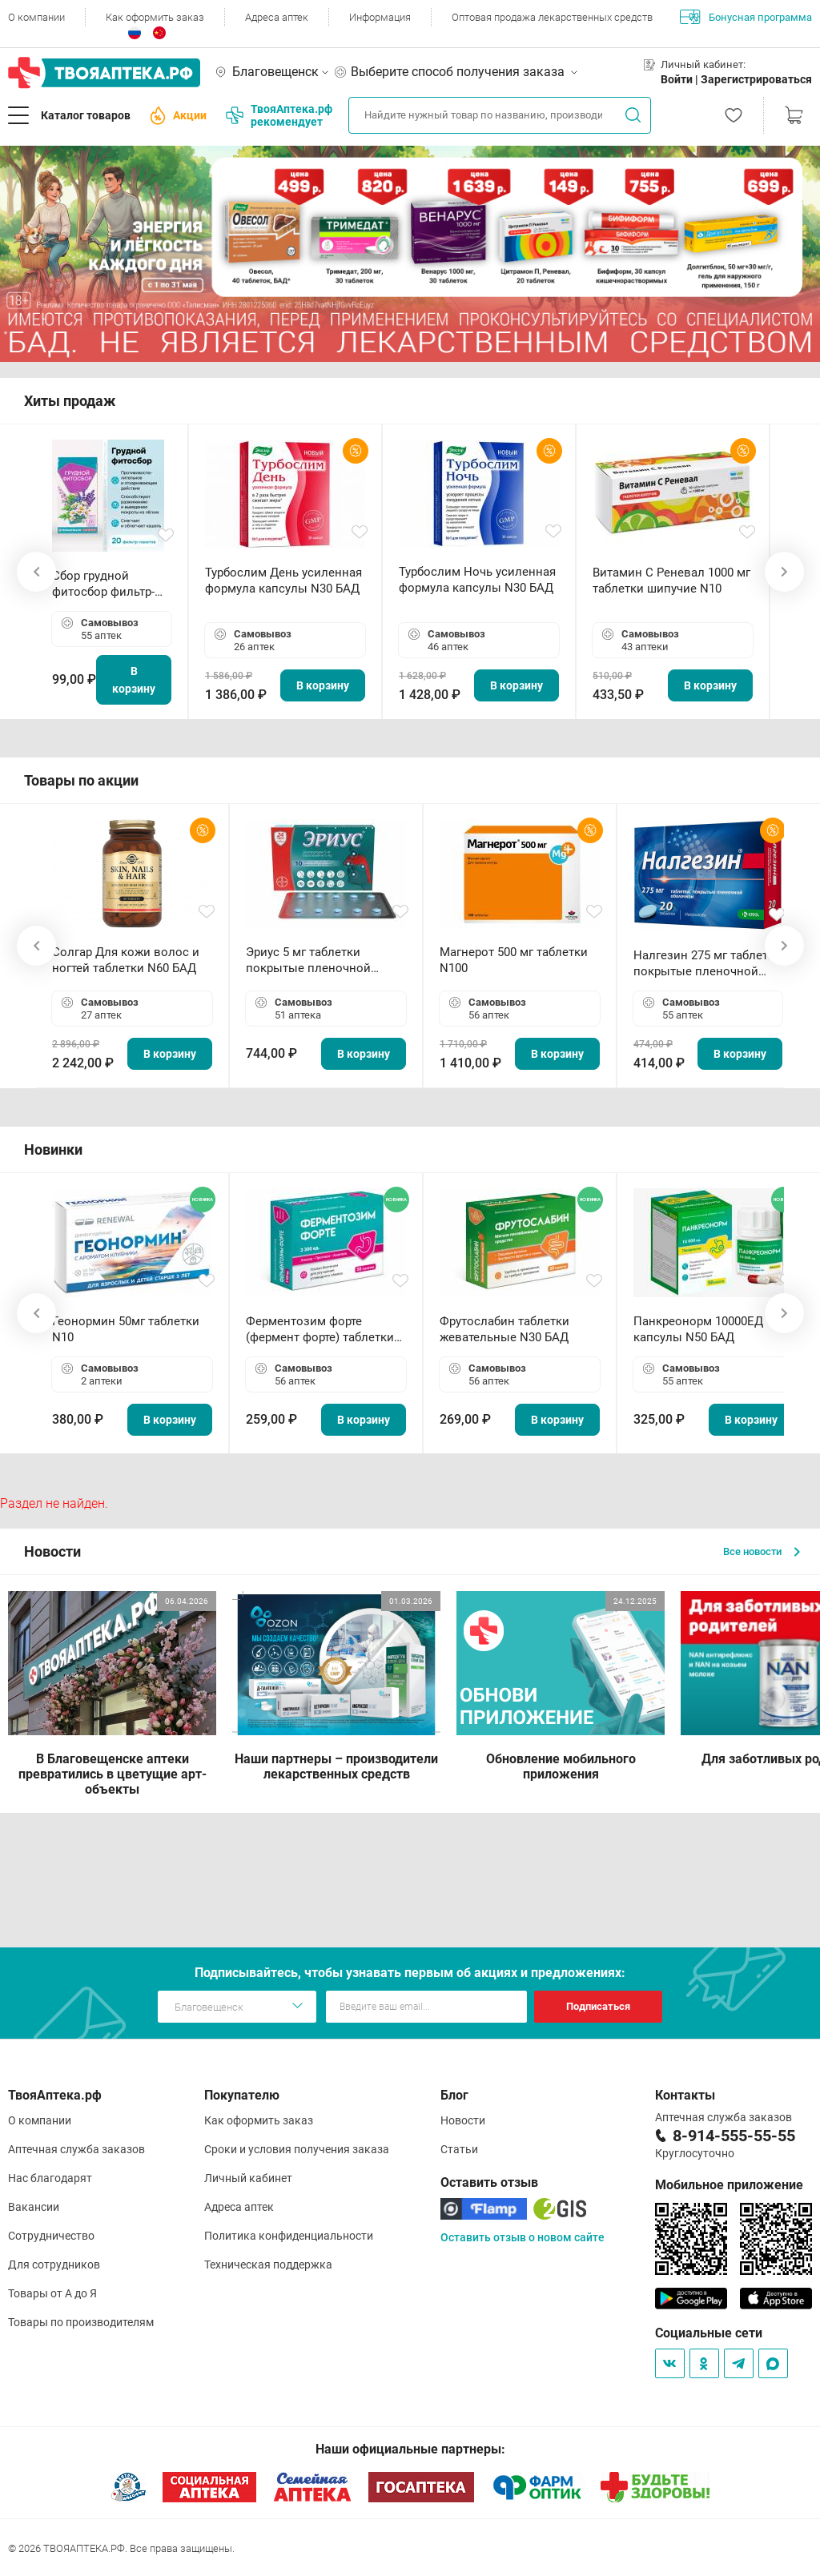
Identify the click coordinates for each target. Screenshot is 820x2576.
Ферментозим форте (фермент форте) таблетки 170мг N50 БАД (320, 1329)
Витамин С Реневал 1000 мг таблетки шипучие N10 (671, 580)
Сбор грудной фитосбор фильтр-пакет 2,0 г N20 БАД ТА (107, 584)
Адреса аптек (276, 17)
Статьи (459, 2149)
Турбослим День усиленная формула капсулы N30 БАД (283, 580)
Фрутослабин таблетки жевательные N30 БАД (504, 1329)
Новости (462, 2120)
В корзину (133, 680)
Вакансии (33, 2206)
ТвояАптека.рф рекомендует (279, 115)
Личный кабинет (248, 2178)
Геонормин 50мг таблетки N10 (125, 1329)
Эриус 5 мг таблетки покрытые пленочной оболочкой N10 (308, 960)
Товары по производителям (81, 2322)
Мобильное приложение (729, 2184)
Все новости (761, 1551)
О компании (36, 17)
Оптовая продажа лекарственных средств (552, 17)
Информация (380, 17)
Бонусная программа (746, 17)
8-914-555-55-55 (734, 2135)
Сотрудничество (51, 2235)
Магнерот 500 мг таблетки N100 (514, 960)
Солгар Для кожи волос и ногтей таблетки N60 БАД (125, 960)
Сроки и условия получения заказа (296, 2149)
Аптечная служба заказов (76, 2149)
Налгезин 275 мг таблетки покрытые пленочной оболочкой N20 (707, 963)
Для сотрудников (54, 2264)
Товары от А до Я (52, 2293)
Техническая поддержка (268, 2264)
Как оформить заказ (155, 17)
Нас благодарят (50, 2178)
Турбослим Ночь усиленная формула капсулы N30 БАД (477, 580)
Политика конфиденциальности (288, 2235)
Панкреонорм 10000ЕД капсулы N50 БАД (698, 1329)
